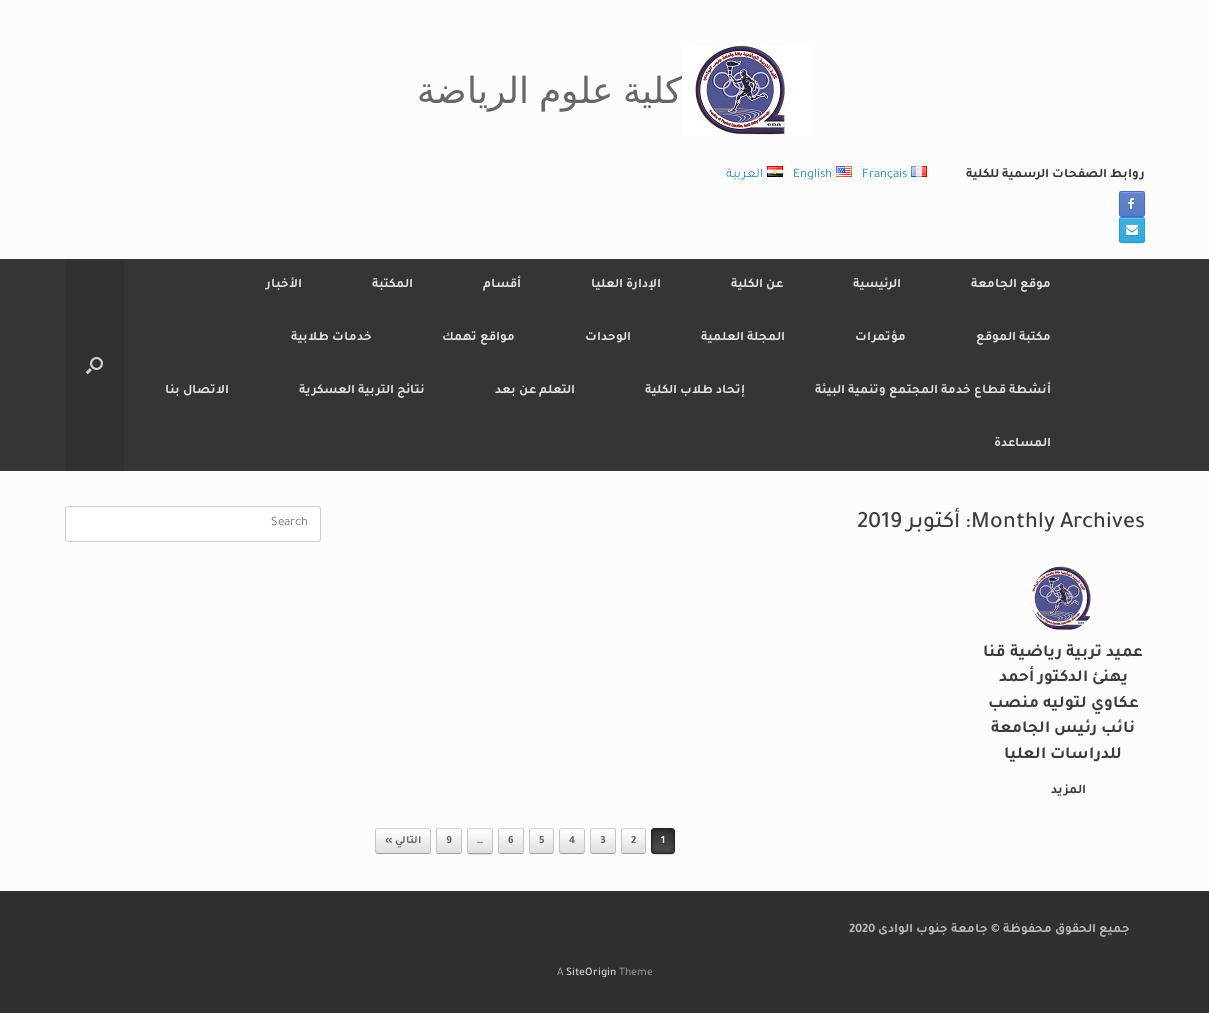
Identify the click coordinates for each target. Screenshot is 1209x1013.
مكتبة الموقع (1013, 338)
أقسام (502, 285)
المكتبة (392, 285)
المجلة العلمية (743, 338)
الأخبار (284, 285)
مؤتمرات (880, 338)
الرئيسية (877, 285)
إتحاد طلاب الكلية (695, 391)
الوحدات (608, 338)
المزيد (1064, 791)
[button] (94, 365)
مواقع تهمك (478, 338)
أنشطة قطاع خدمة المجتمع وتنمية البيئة (933, 391)
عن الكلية (757, 285)
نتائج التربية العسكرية (362, 391)
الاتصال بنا (197, 391)
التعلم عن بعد (535, 391)
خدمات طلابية (331, 338)
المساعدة (1022, 444)
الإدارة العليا (626, 285)
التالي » (403, 841)
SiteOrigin (591, 973)
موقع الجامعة (1011, 285)
